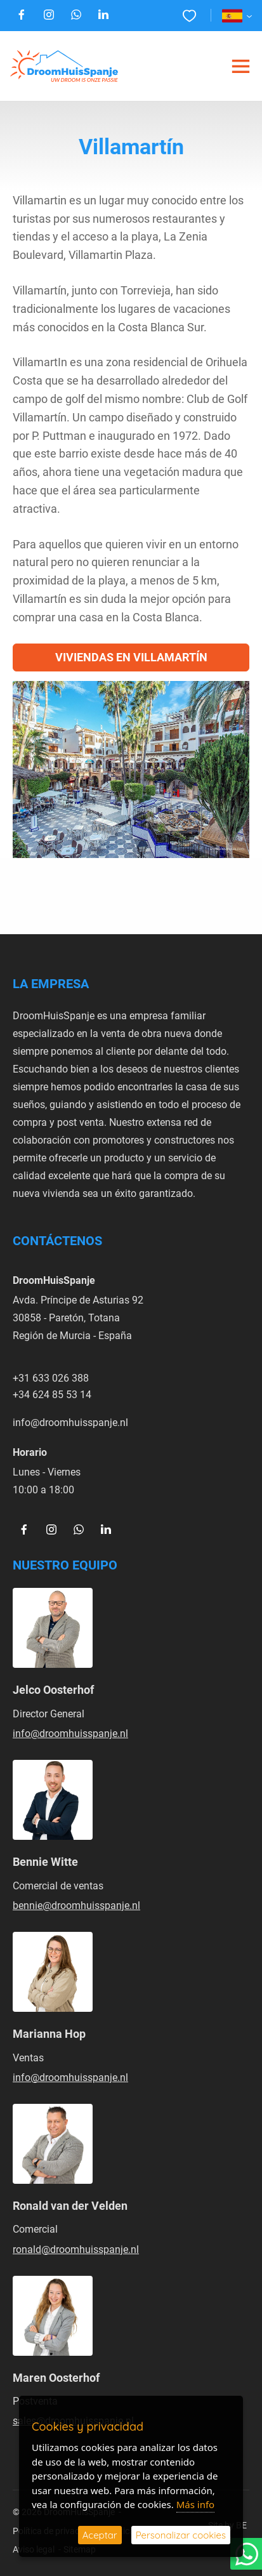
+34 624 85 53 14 (52, 1394)
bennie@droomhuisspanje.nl (76, 1905)
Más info (195, 2504)
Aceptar (99, 2535)
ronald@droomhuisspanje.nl (76, 2249)
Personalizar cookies (181, 2535)
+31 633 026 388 (51, 1377)
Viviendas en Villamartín (131, 656)
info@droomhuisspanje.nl (70, 1422)
